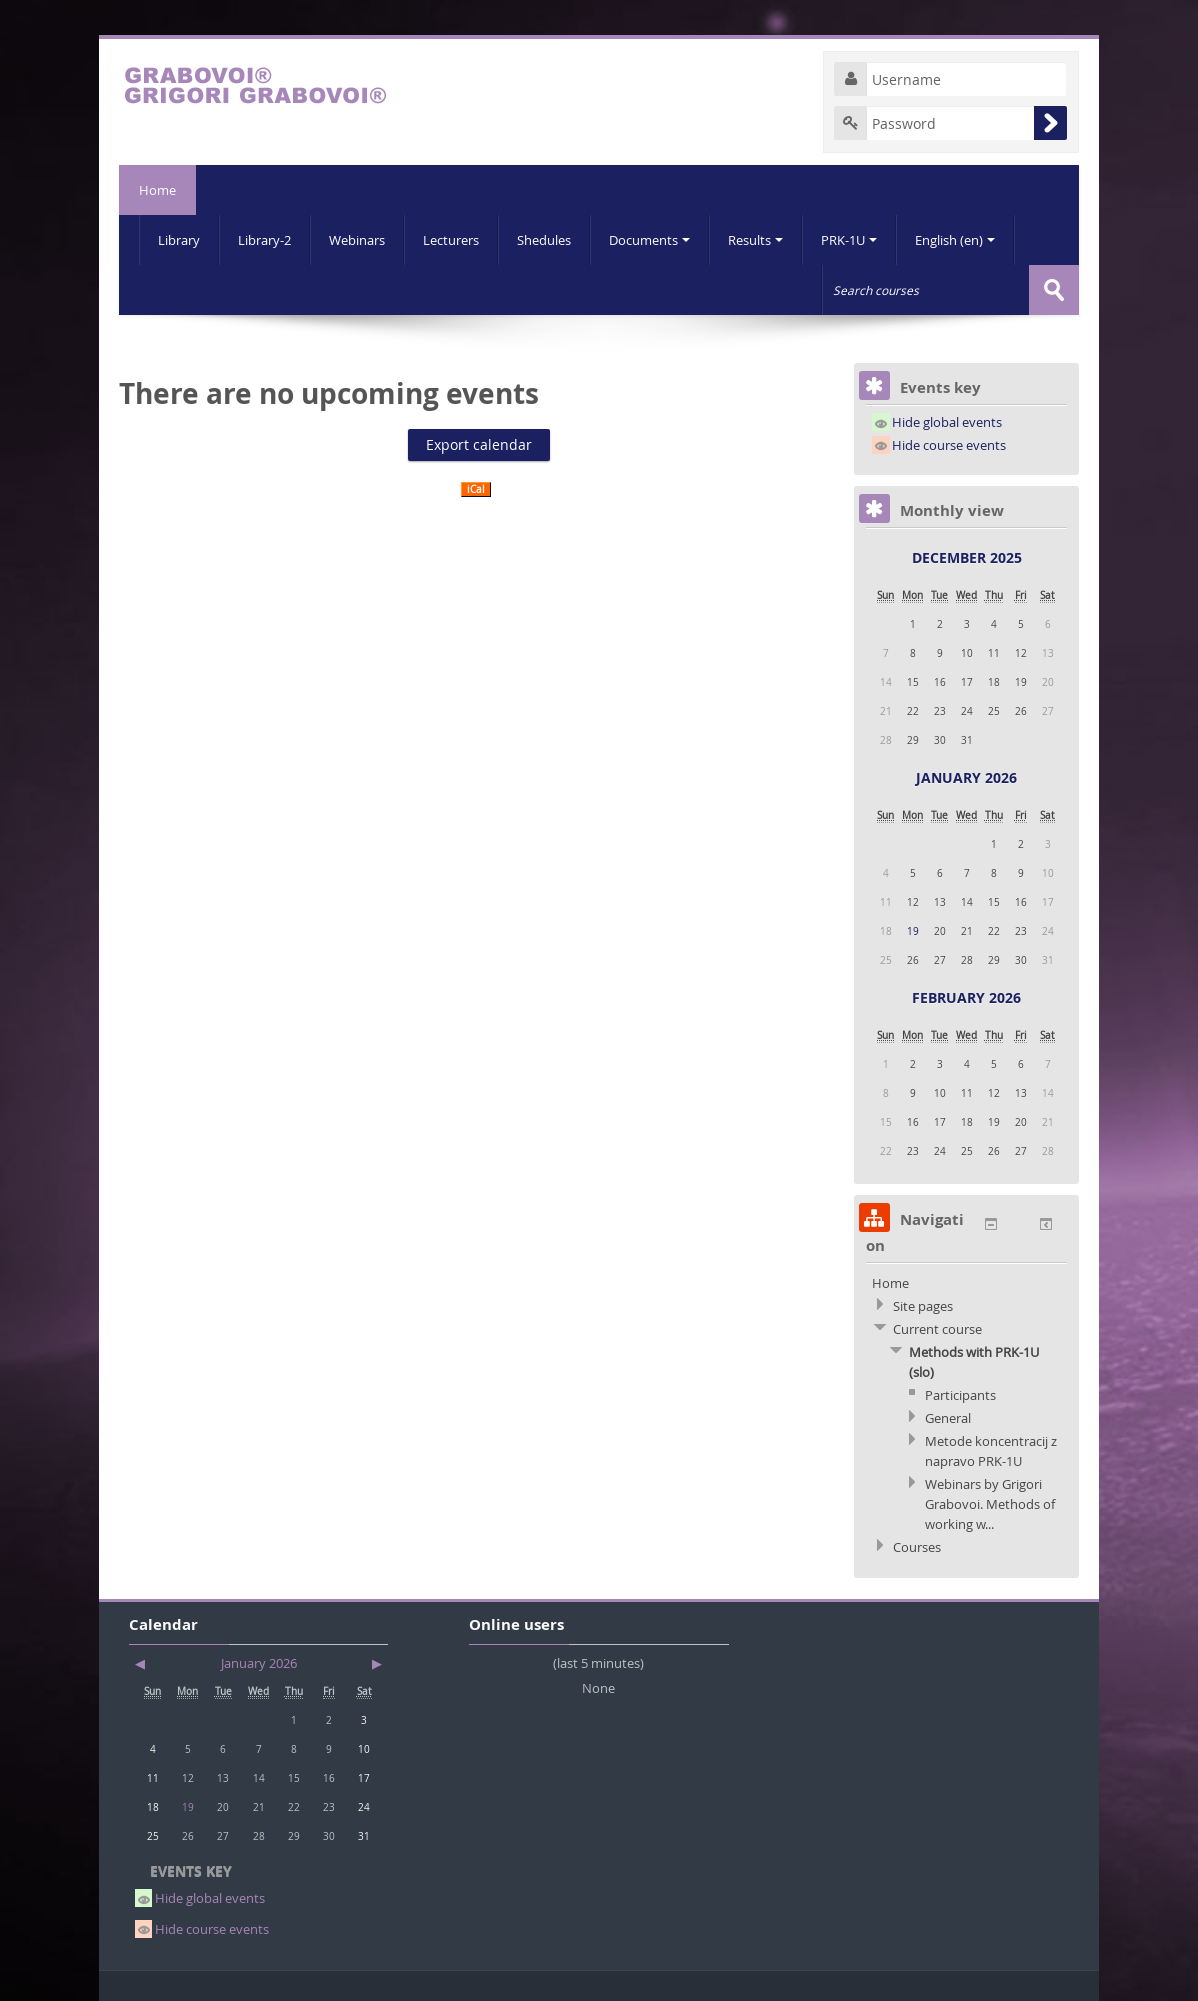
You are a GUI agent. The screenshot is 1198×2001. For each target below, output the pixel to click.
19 (913, 931)
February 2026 (966, 997)
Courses (917, 1547)
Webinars (357, 240)
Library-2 (264, 240)
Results (755, 240)
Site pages (923, 1306)
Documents (649, 240)
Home (157, 190)
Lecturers (451, 240)
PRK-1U (849, 240)
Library (179, 240)
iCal (476, 489)
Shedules (544, 240)
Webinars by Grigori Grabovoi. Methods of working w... (990, 1504)
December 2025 (967, 557)
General (948, 1418)
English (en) (955, 240)
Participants (960, 1395)
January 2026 (966, 777)
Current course (937, 1329)
